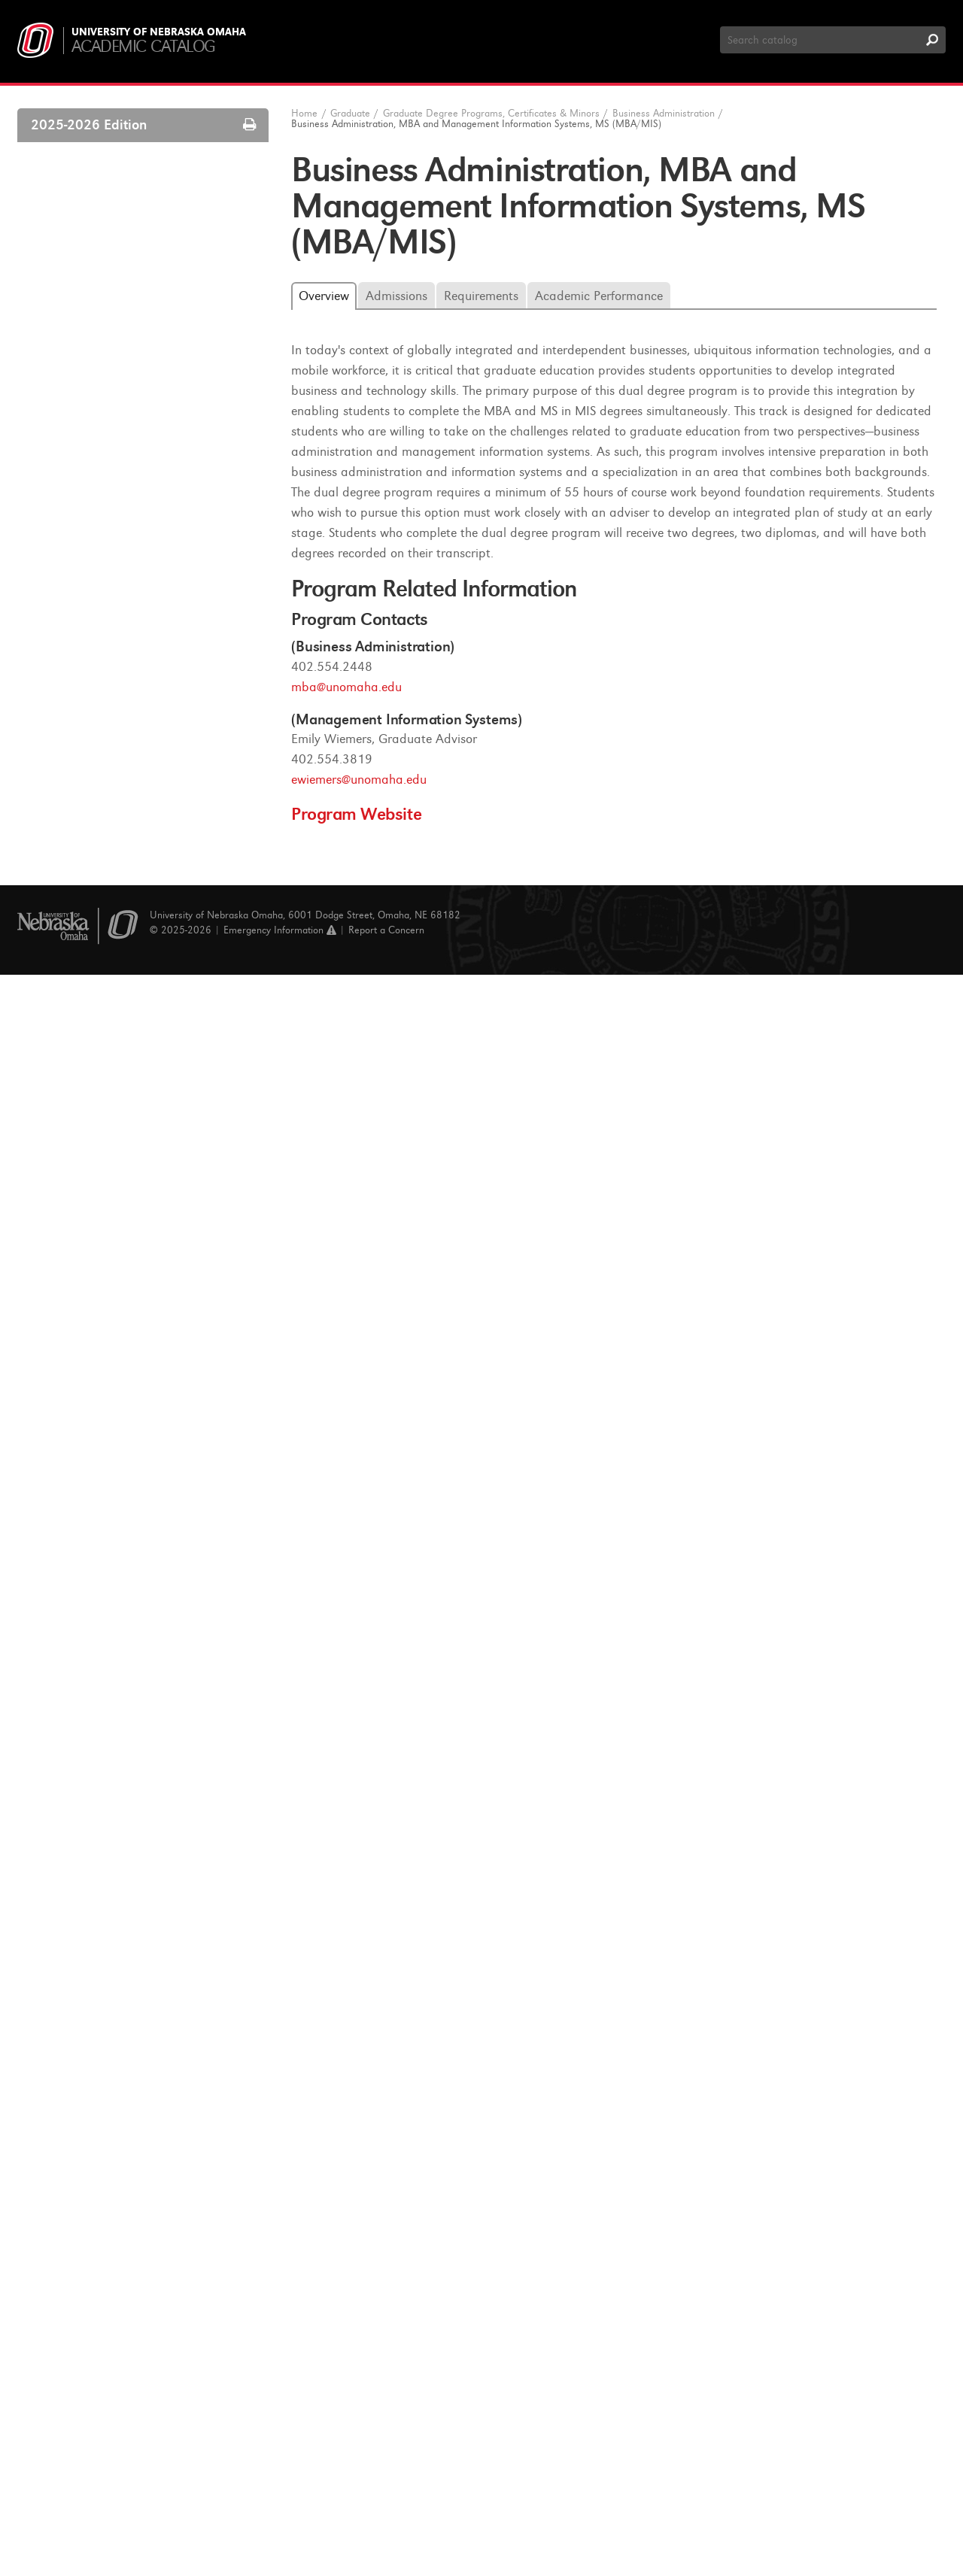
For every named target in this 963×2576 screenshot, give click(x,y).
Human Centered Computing (124, 1994)
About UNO (60, 156)
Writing (71, 2365)
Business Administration (111, 729)
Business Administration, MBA (138, 754)
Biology (71, 631)
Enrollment (69, 367)
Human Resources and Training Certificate (140, 1433)
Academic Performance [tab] (599, 296)
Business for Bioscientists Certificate (152, 1266)
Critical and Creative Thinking (125, 1657)
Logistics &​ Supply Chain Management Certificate (159, 1475)
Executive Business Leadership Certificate (138, 1391)
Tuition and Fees (81, 515)
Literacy (72, 2019)
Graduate (54, 216)
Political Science (93, 2118)
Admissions (69, 342)
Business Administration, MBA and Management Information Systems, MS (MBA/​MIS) (161, 880)
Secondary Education (104, 2192)
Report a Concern (386, 2530)
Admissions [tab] (396, 296)
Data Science (85, 1706)
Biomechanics (87, 656)
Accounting (80, 581)
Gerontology (83, 1854)
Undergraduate (68, 186)
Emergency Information (279, 2530)
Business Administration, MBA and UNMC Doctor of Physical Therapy (149, 972)
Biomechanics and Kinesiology (127, 680)
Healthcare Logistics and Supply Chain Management (146, 1912)
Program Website (356, 813)
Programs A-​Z (74, 268)
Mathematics (85, 2069)
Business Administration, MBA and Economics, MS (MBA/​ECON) (149, 830)
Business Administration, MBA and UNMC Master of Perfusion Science (152, 1115)
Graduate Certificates (105, 2390)
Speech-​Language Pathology (121, 2291)
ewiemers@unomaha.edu (359, 779)
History (70, 1945)
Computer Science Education (123, 1557)
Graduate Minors (94, 2415)
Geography (80, 1830)
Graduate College (85, 317)
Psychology (80, 2143)
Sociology (76, 2242)
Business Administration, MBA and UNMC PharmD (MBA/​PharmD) (149, 930)
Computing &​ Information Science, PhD (149, 1582)
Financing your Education (103, 490)
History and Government (113, 1970)
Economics (79, 1730)
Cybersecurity (86, 1681)
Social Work (82, 2217)
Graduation (69, 465)
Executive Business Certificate (137, 1333)
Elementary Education (106, 1780)
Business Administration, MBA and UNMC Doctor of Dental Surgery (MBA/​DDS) (149, 1023)
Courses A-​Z (70, 243)
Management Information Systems (138, 2044)
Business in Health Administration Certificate (147, 1300)
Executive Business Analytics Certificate (161, 1358)
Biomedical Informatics (109, 705)
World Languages (95, 2340)
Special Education (96, 2267)
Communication (92, 1509)
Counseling (80, 1607)
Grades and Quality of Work (110, 416)
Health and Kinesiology (109, 1879)
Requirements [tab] (481, 296)
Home (304, 113)
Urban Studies (87, 2316)
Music (68, 2094)
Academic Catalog (143, 46)
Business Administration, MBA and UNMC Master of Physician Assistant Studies (155, 1166)
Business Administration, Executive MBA (149, 787)
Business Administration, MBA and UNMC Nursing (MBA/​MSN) (149, 1073)
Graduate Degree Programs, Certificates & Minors (491, 113)
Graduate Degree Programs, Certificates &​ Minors (145, 548)
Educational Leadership (109, 1755)
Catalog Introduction (92, 292)
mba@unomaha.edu (346, 687)
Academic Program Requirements (124, 392)
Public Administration (105, 2167)
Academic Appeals (87, 441)
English (70, 1805)
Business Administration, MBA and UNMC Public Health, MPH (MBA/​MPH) (150, 1225)
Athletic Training (93, 606)
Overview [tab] (324, 296)
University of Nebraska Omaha (158, 32)
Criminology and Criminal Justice (134, 1632)
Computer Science (98, 1533)
